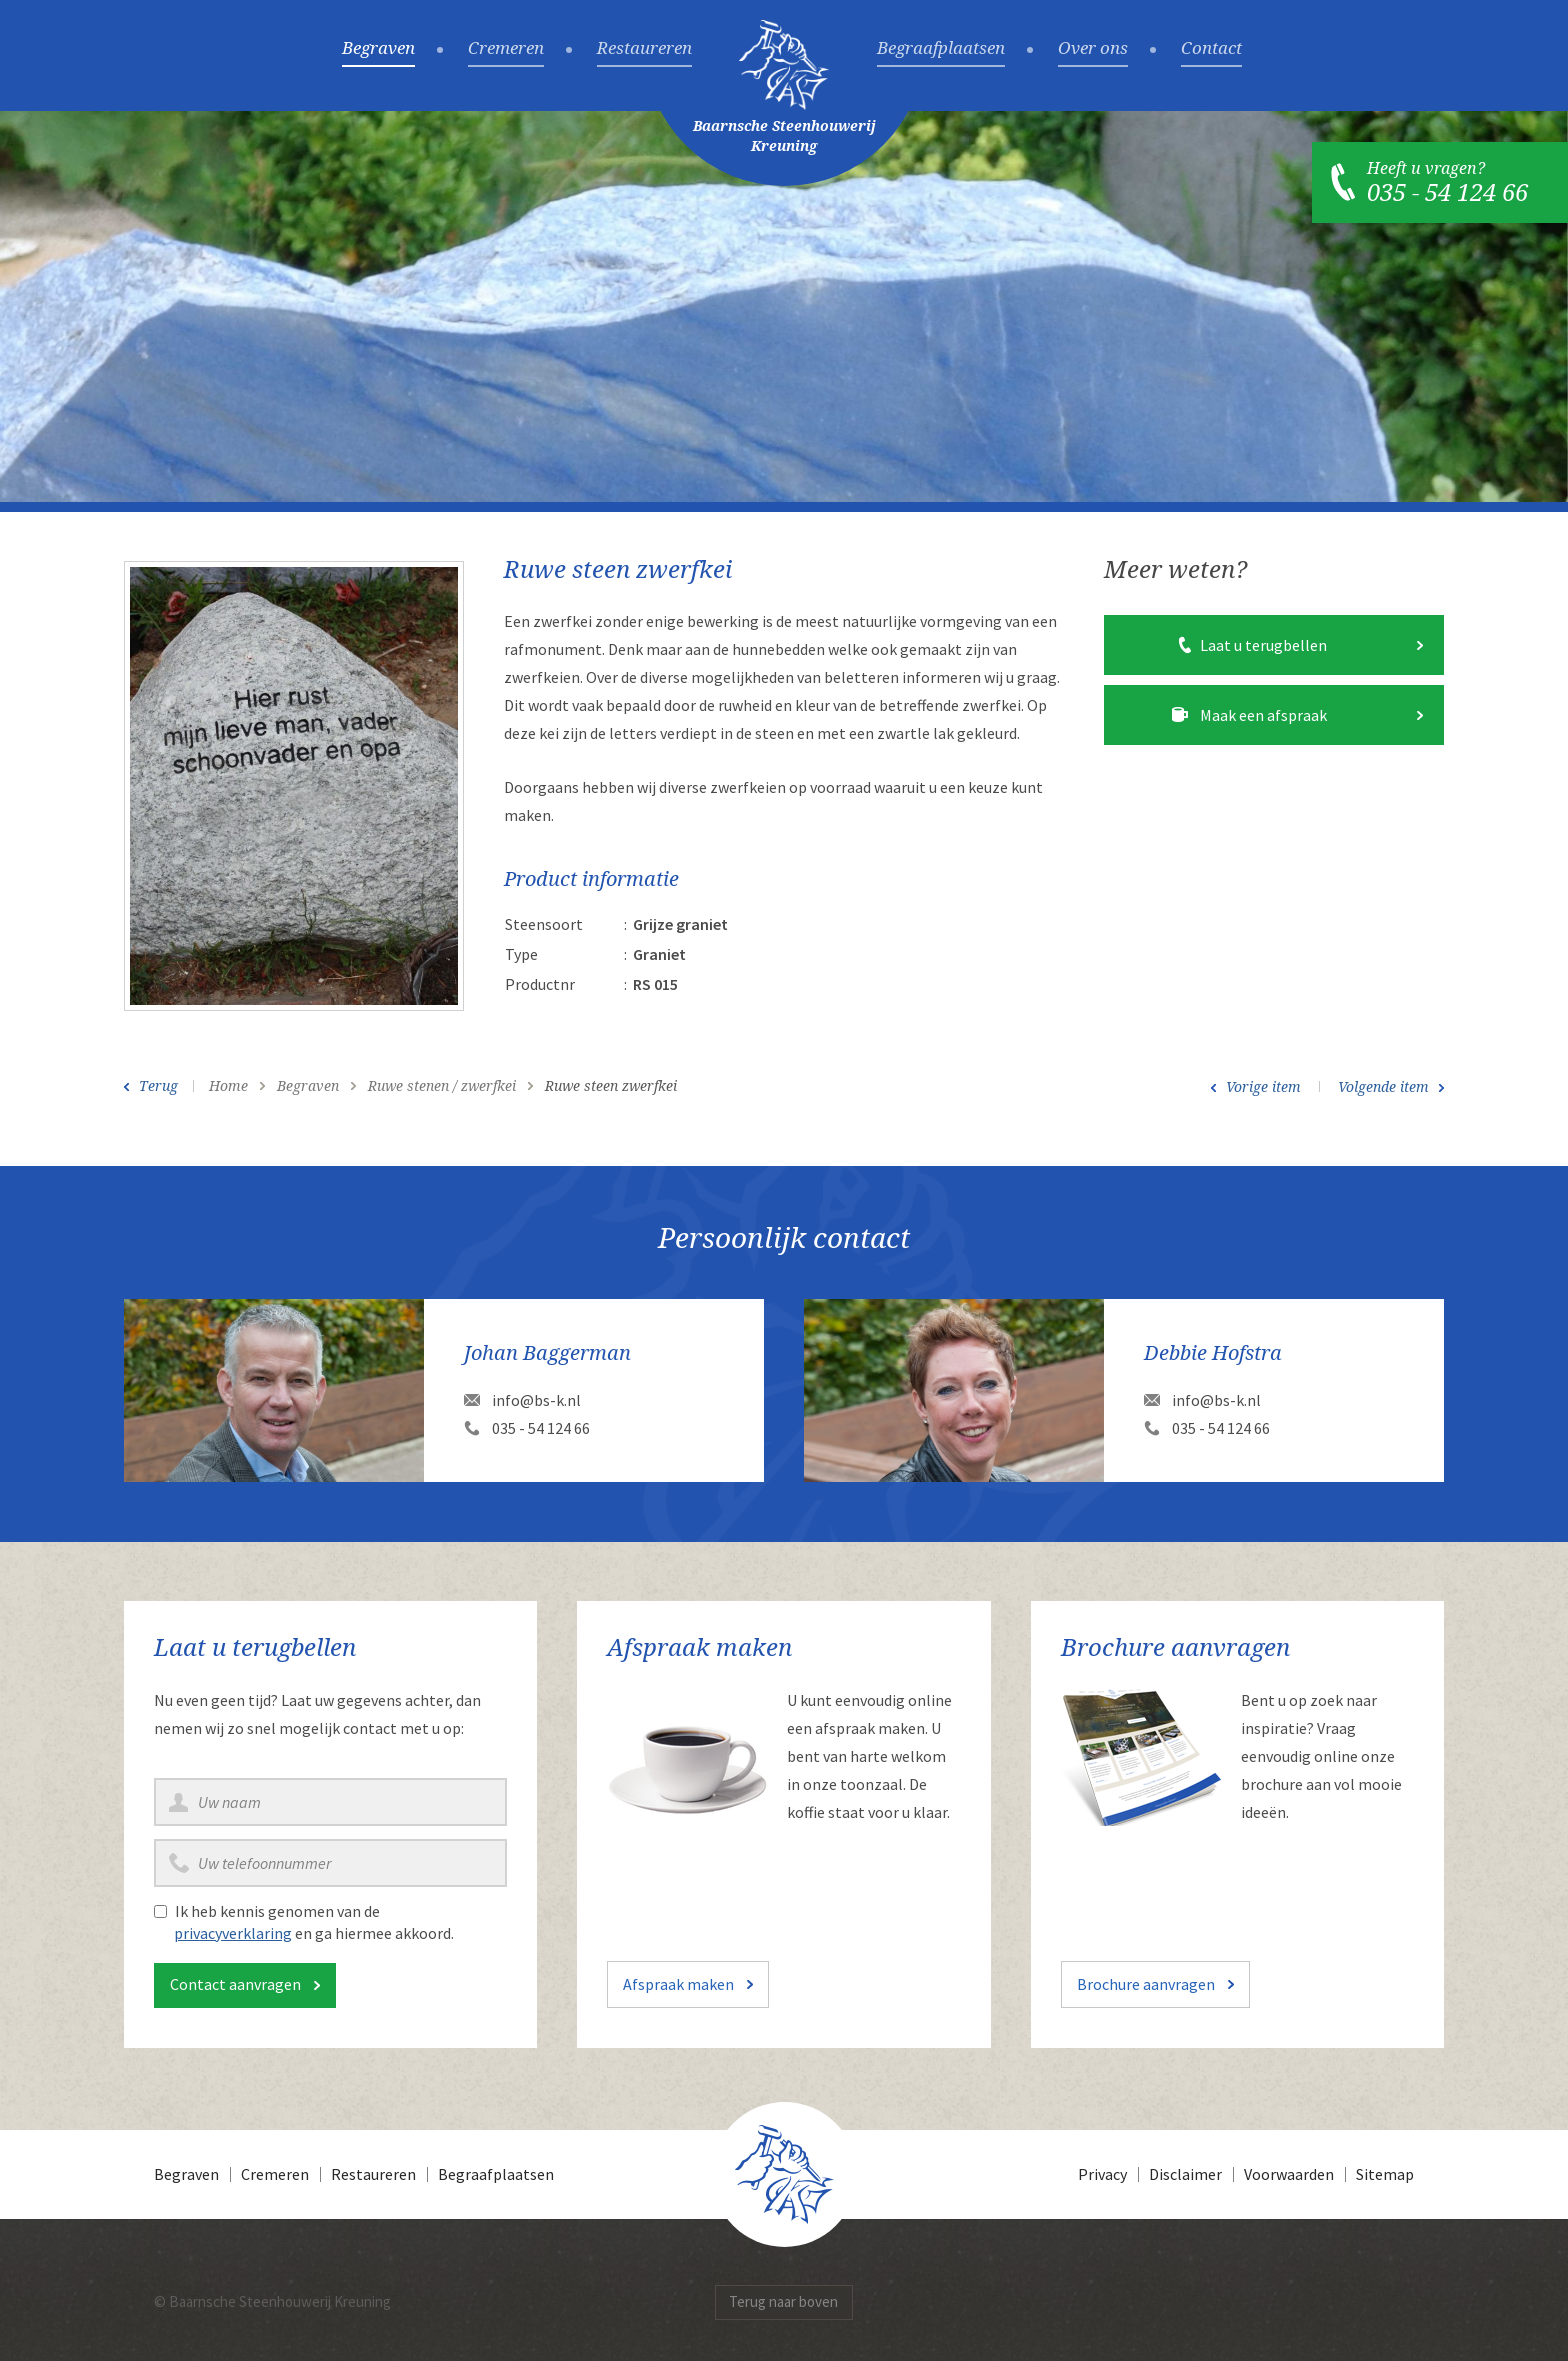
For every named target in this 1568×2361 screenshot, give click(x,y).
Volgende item (1383, 1087)
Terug (158, 1086)
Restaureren (644, 49)
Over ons (1093, 49)
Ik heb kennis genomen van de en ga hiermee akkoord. (314, 1922)
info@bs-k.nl (536, 1400)
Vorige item (1263, 1087)
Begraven (378, 49)
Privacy (1102, 2174)
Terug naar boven (783, 2301)
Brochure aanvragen (1146, 1984)
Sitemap (1385, 2174)
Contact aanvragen (235, 1984)
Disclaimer (1185, 2174)
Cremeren (506, 49)
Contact (1211, 49)
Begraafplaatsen (941, 49)
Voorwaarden (1289, 2174)
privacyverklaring (233, 1933)
